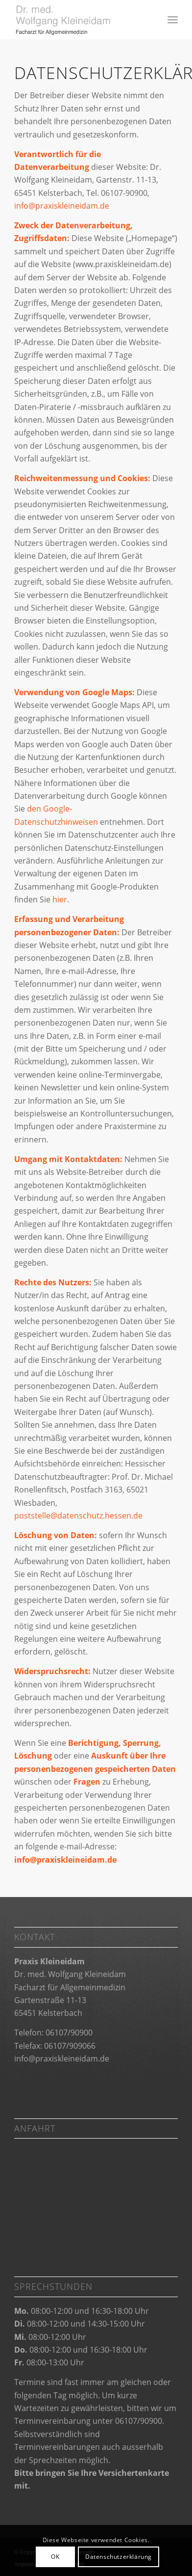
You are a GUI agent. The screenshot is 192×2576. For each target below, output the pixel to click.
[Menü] (173, 19)
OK (55, 2556)
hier (59, 899)
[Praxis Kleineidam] (79, 19)
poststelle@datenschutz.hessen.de (78, 1515)
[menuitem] (173, 19)
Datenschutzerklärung (118, 2556)
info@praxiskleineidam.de (61, 205)
